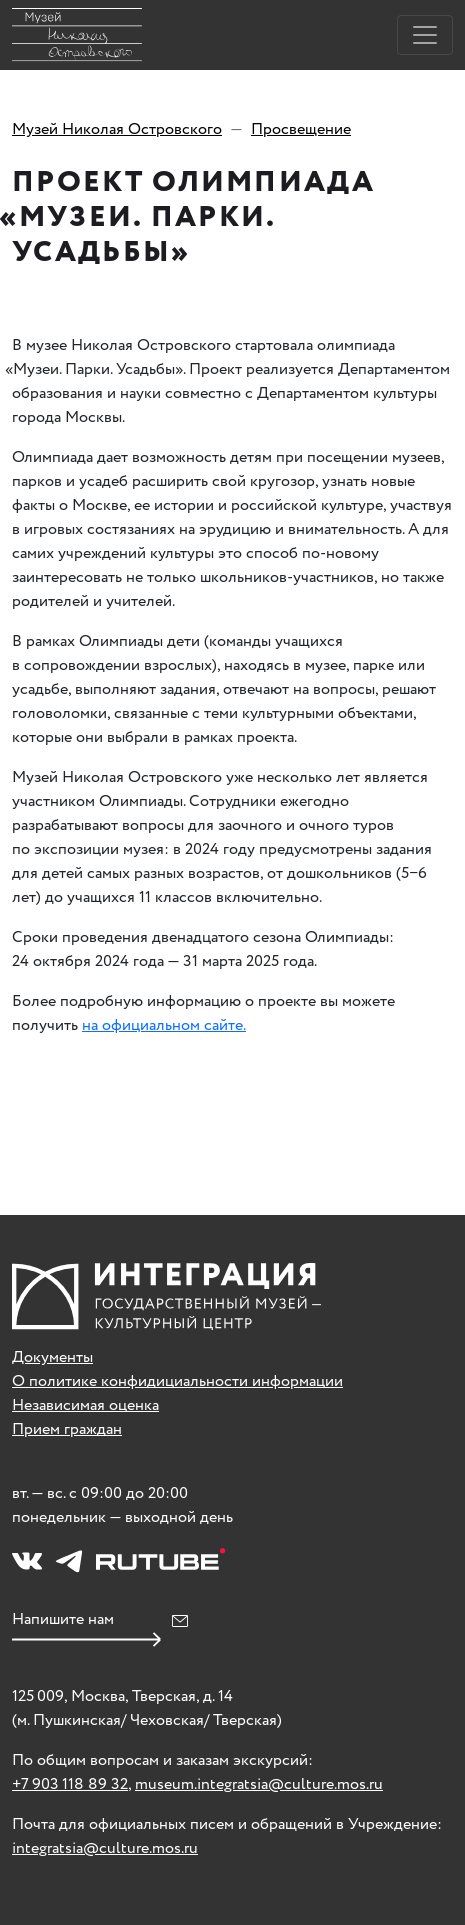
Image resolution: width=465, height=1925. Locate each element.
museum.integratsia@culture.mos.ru (259, 1784)
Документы (52, 1357)
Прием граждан (67, 1429)
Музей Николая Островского (117, 129)
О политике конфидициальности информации (177, 1381)
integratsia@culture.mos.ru (105, 1848)
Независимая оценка (85, 1405)
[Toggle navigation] (425, 35)
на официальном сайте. (164, 1025)
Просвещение (301, 129)
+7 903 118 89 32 (70, 1784)
